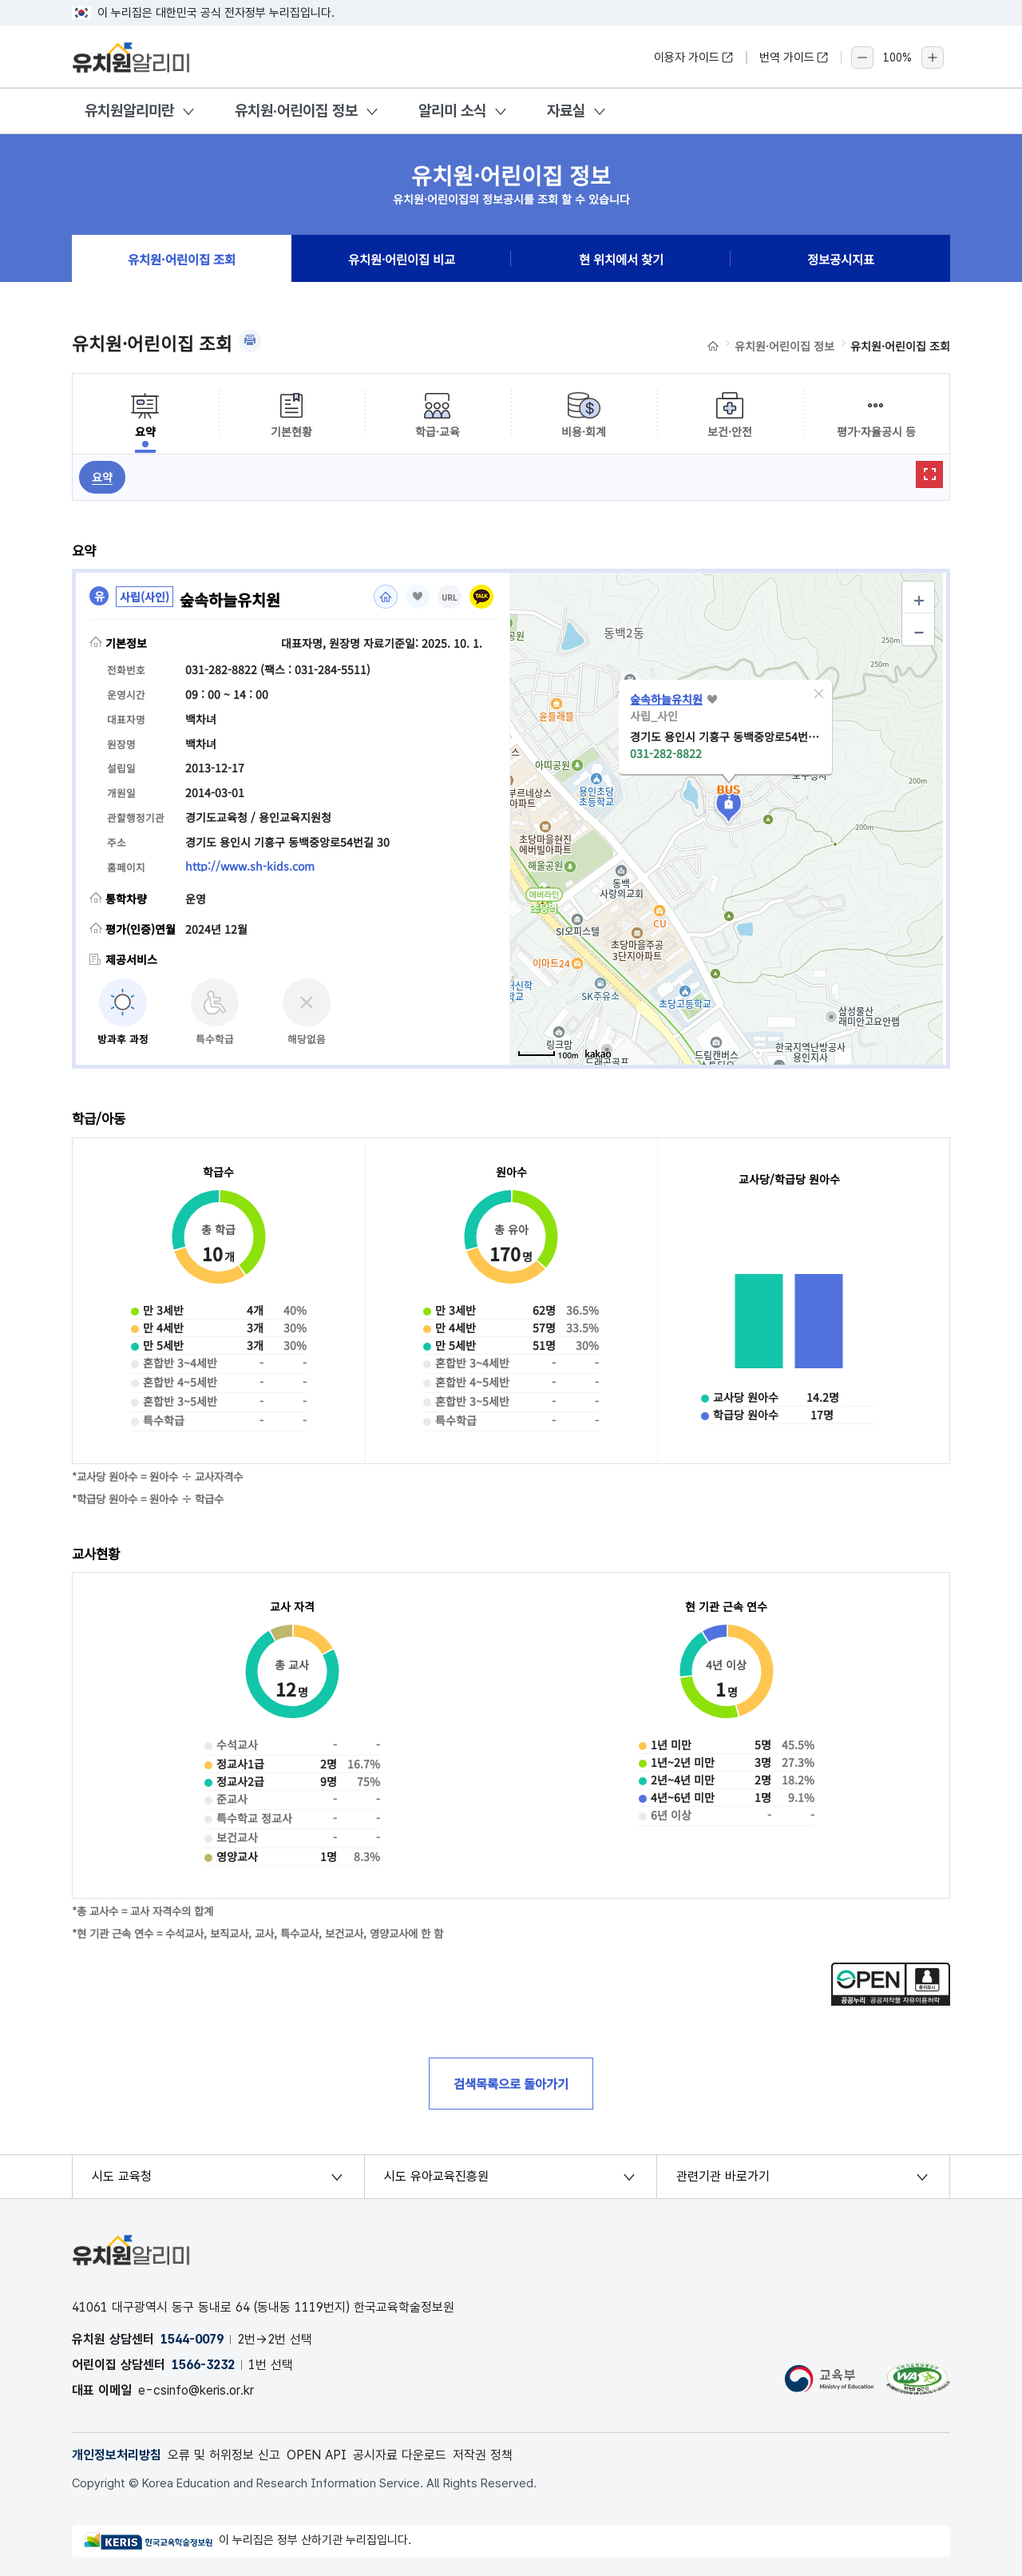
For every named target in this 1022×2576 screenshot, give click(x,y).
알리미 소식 (452, 110)
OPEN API (317, 2455)
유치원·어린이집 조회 (182, 259)
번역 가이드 (794, 57)
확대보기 (929, 474)
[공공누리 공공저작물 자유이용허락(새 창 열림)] (890, 2001)
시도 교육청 (122, 2176)
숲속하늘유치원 (666, 699)
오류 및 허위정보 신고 (224, 2455)
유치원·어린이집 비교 (401, 259)
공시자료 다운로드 (399, 2455)
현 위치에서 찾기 (621, 259)
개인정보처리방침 (116, 2455)
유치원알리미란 (129, 110)
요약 (102, 477)
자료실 (566, 110)
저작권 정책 (483, 2455)
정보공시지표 (840, 259)
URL (450, 597)
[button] (818, 694)
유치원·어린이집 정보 (296, 110)
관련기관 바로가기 (723, 2176)
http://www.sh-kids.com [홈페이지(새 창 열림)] (250, 865)
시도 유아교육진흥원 (436, 2176)
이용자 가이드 (694, 57)
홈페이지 (386, 597)
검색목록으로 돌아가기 (511, 2083)
